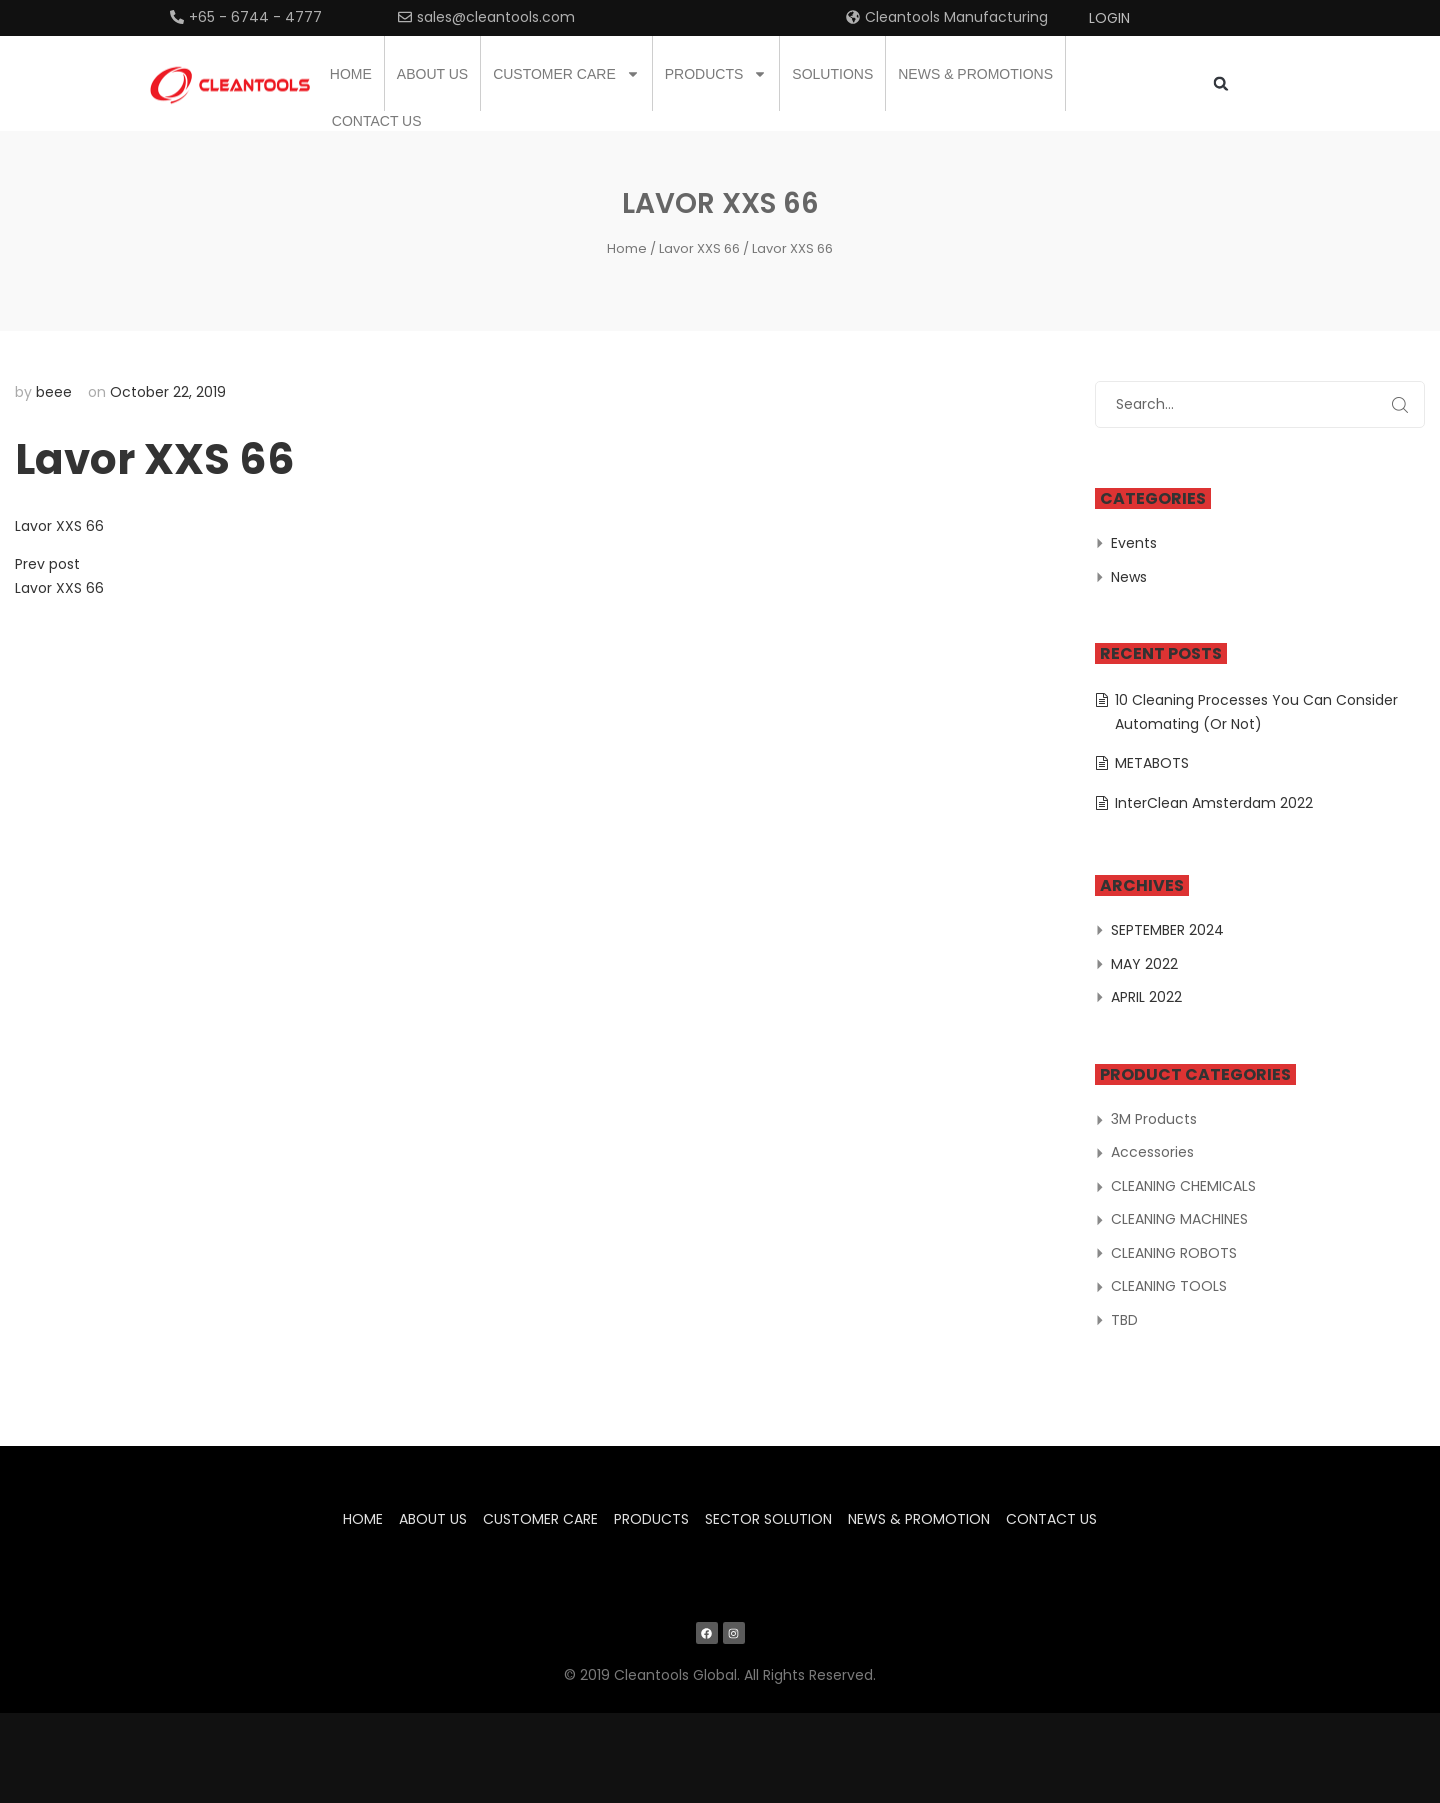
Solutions (832, 74)
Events (1134, 543)
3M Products (1154, 1119)
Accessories (1152, 1152)
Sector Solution (768, 1519)
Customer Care (566, 74)
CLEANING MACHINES (1179, 1219)
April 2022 (1146, 997)
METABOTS (1152, 763)
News (1129, 577)
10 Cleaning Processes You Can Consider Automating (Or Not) (1256, 712)
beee (54, 392)
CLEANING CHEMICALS (1183, 1186)
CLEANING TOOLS (1169, 1286)
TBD (1124, 1320)
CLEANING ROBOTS (1174, 1253)
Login (1109, 18)
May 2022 (1144, 964)
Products (716, 74)
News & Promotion (919, 1519)
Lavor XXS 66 (699, 248)
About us (432, 74)
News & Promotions (975, 74)
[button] (1220, 83)
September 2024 (1167, 930)
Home (351, 74)
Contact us (377, 121)
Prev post (47, 564)
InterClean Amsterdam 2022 (1214, 803)
